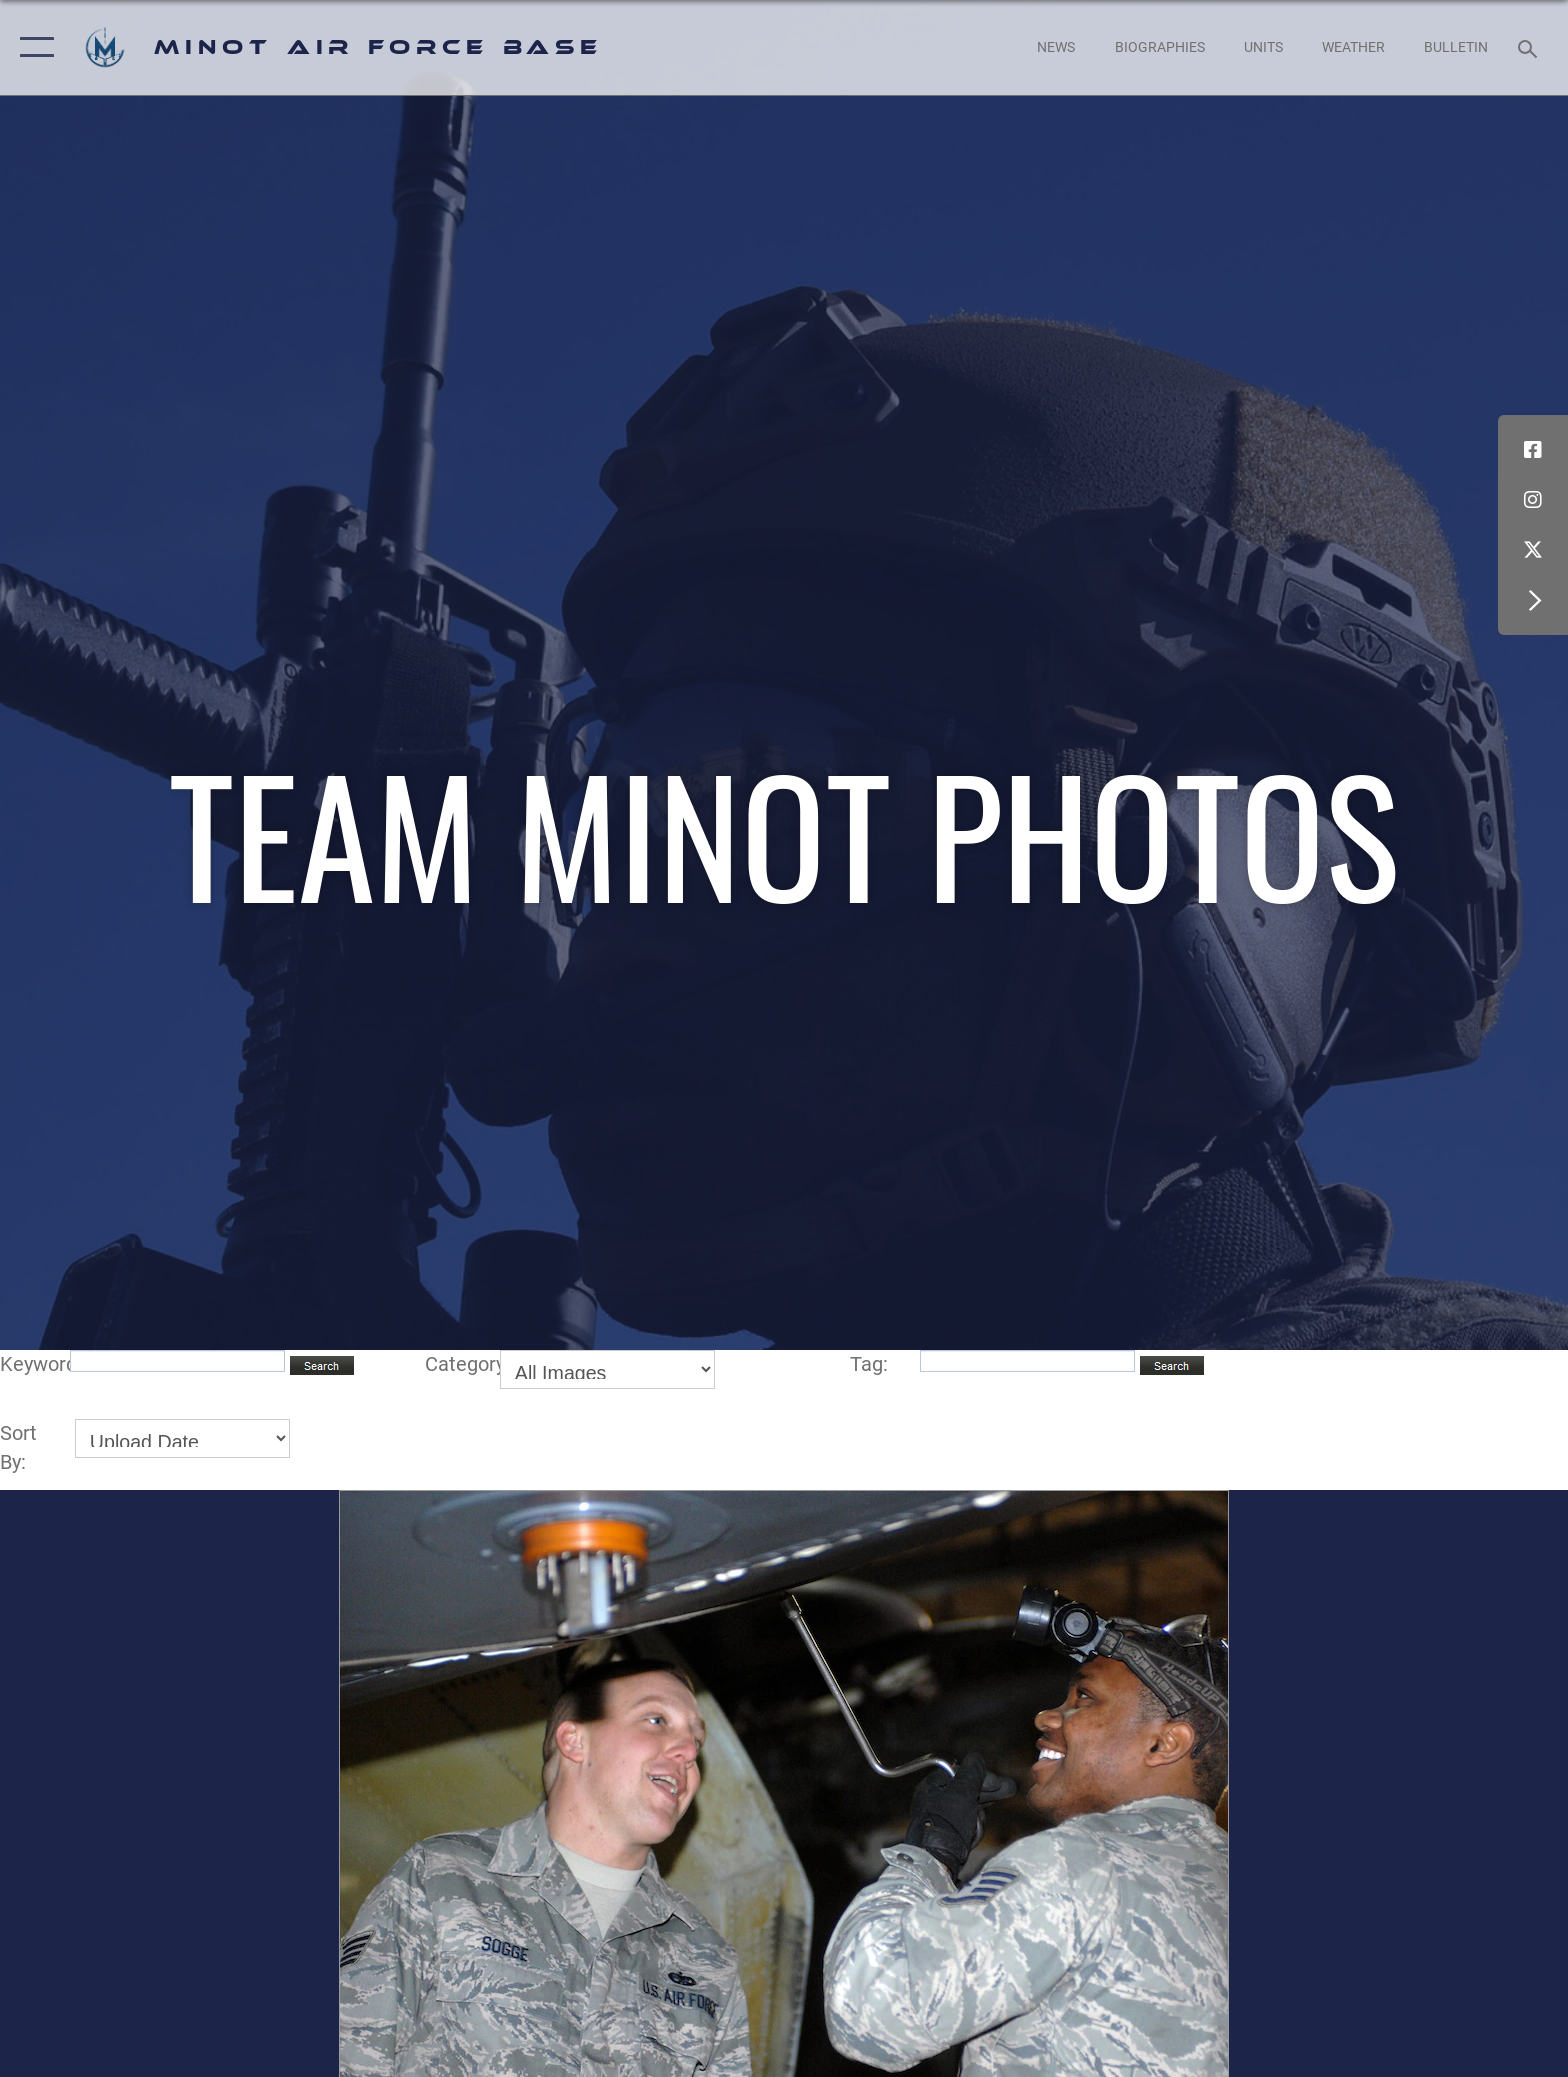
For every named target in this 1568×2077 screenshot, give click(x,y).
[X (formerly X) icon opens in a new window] (1533, 550)
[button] (32, 47)
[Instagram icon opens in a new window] (1533, 500)
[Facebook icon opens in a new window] (1533, 450)
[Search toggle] (1530, 47)
